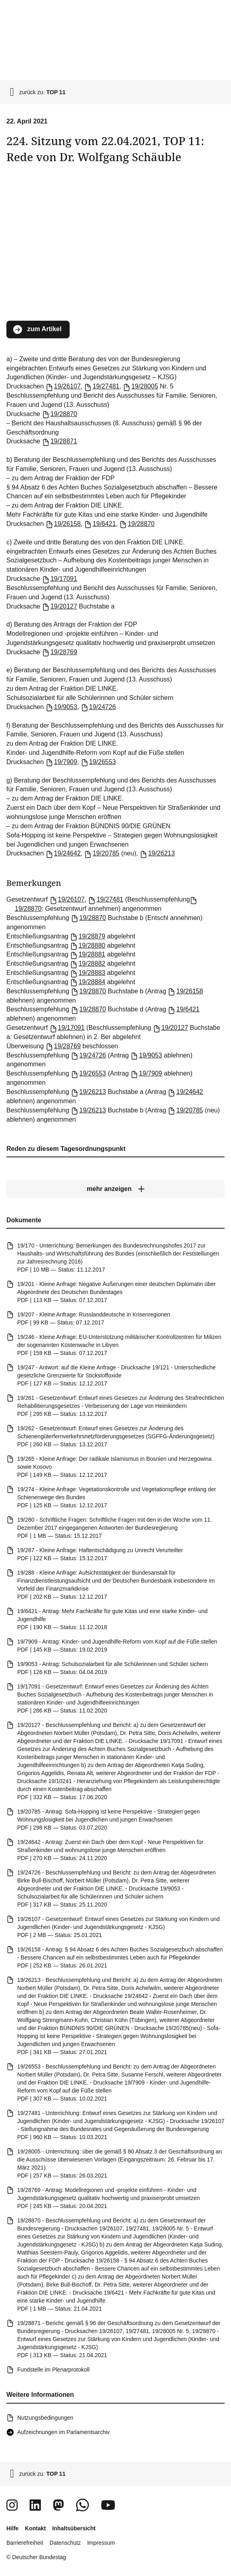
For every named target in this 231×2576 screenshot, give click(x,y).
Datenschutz (65, 2543)
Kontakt (35, 2528)
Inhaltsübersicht (73, 2528)
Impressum (101, 2543)
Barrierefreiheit (24, 2543)
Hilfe (12, 2528)
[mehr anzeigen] (115, 1189)
